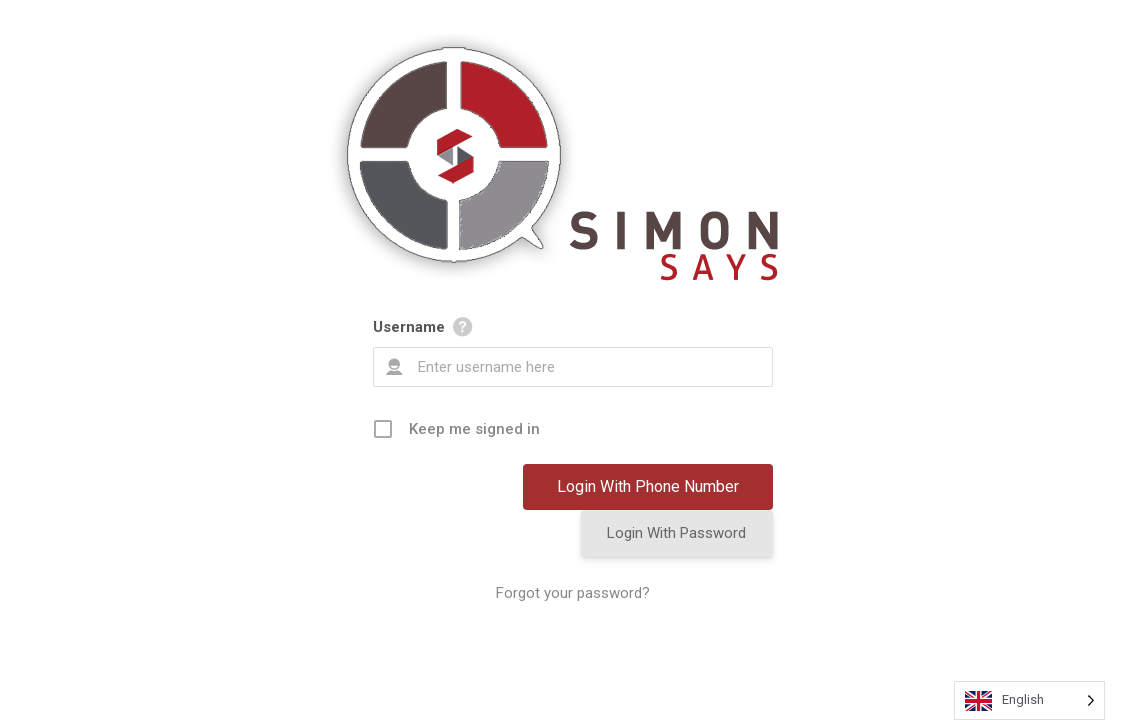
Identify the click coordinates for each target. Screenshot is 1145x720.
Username (409, 327)
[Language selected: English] (1029, 700)
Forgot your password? (573, 593)
